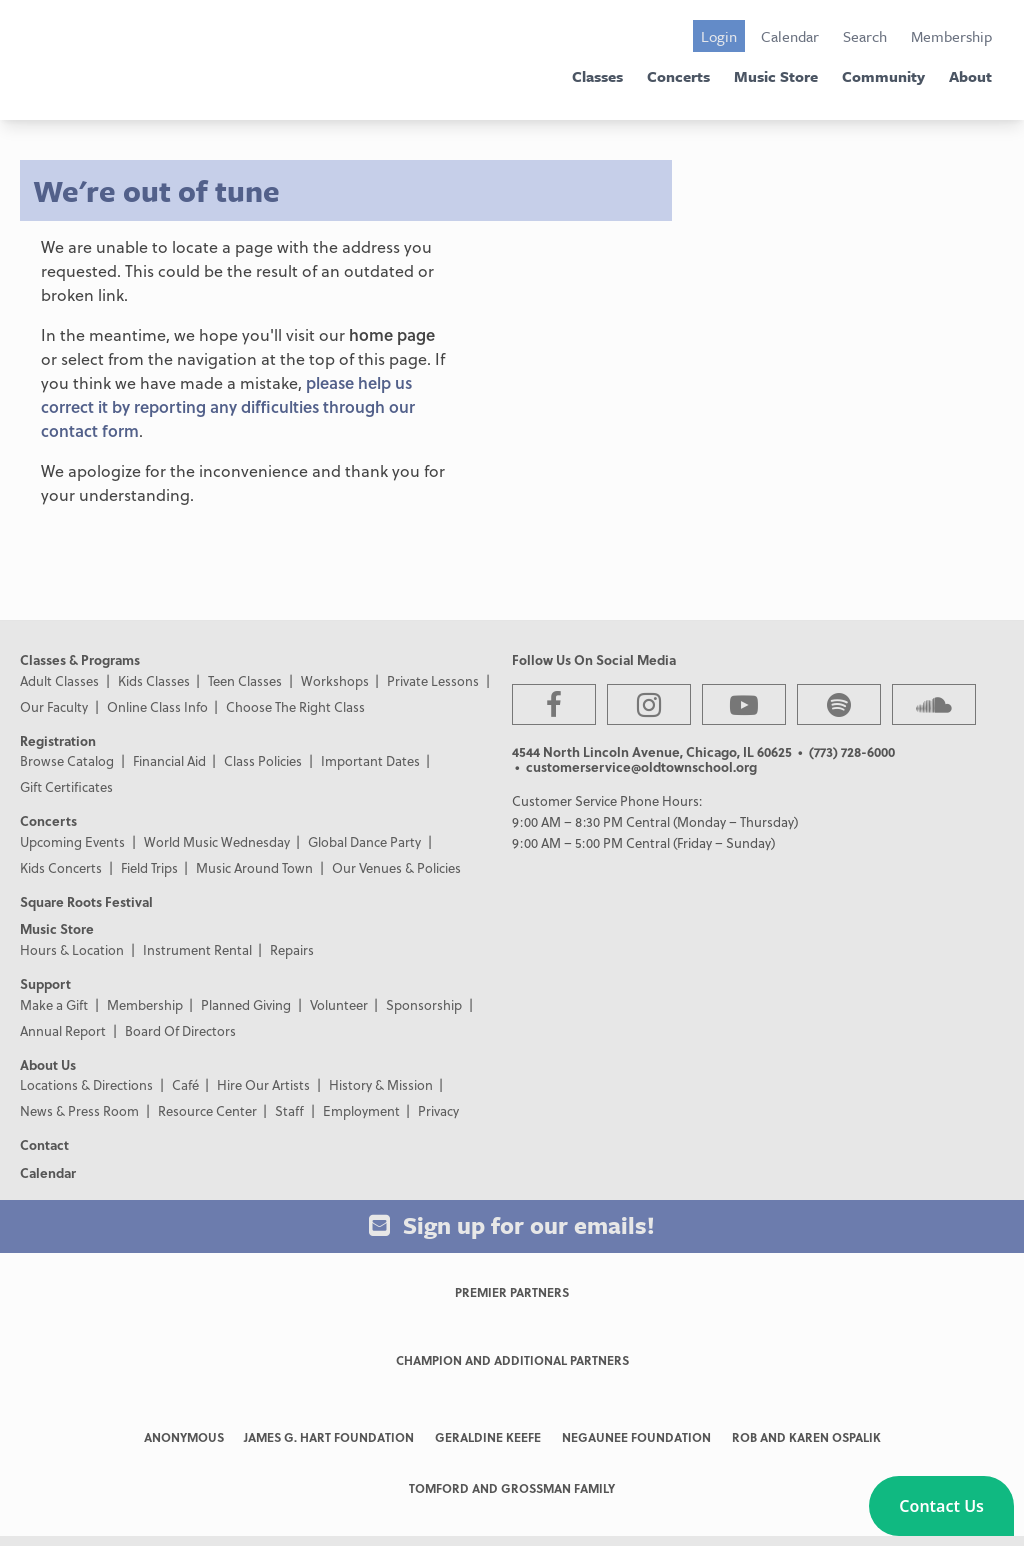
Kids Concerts (61, 867)
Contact (44, 1144)
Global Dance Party (364, 841)
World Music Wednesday (217, 841)
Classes (597, 76)
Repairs (292, 949)
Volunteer (339, 1004)
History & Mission (381, 1084)
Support (45, 983)
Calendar (790, 36)
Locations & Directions (86, 1084)
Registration (58, 740)
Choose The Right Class (295, 706)
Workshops (335, 680)
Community (883, 76)
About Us (48, 1064)
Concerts (678, 76)
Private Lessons (433, 680)
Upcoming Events (72, 841)
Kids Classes (154, 680)
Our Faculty (54, 706)
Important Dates (370, 760)
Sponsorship (424, 1004)
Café (185, 1084)
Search (865, 36)
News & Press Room (79, 1110)
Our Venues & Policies (396, 867)
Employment (361, 1110)
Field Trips (149, 867)
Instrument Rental (197, 949)
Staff (289, 1110)
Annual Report (63, 1030)
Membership (951, 36)
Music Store (776, 76)
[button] (941, 1506)
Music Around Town (254, 867)
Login (719, 36)
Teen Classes (245, 680)
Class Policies (263, 760)
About (970, 76)
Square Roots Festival (86, 901)
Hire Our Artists (263, 1084)
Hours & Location (72, 949)
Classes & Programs (80, 659)
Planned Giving (246, 1004)
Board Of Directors (180, 1030)
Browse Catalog (67, 760)
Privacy (438, 1110)
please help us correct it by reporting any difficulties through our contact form (228, 406)
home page (392, 334)
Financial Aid (169, 760)
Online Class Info (157, 706)
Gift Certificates (66, 786)
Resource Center (207, 1110)
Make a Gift (54, 1004)
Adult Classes (59, 680)
